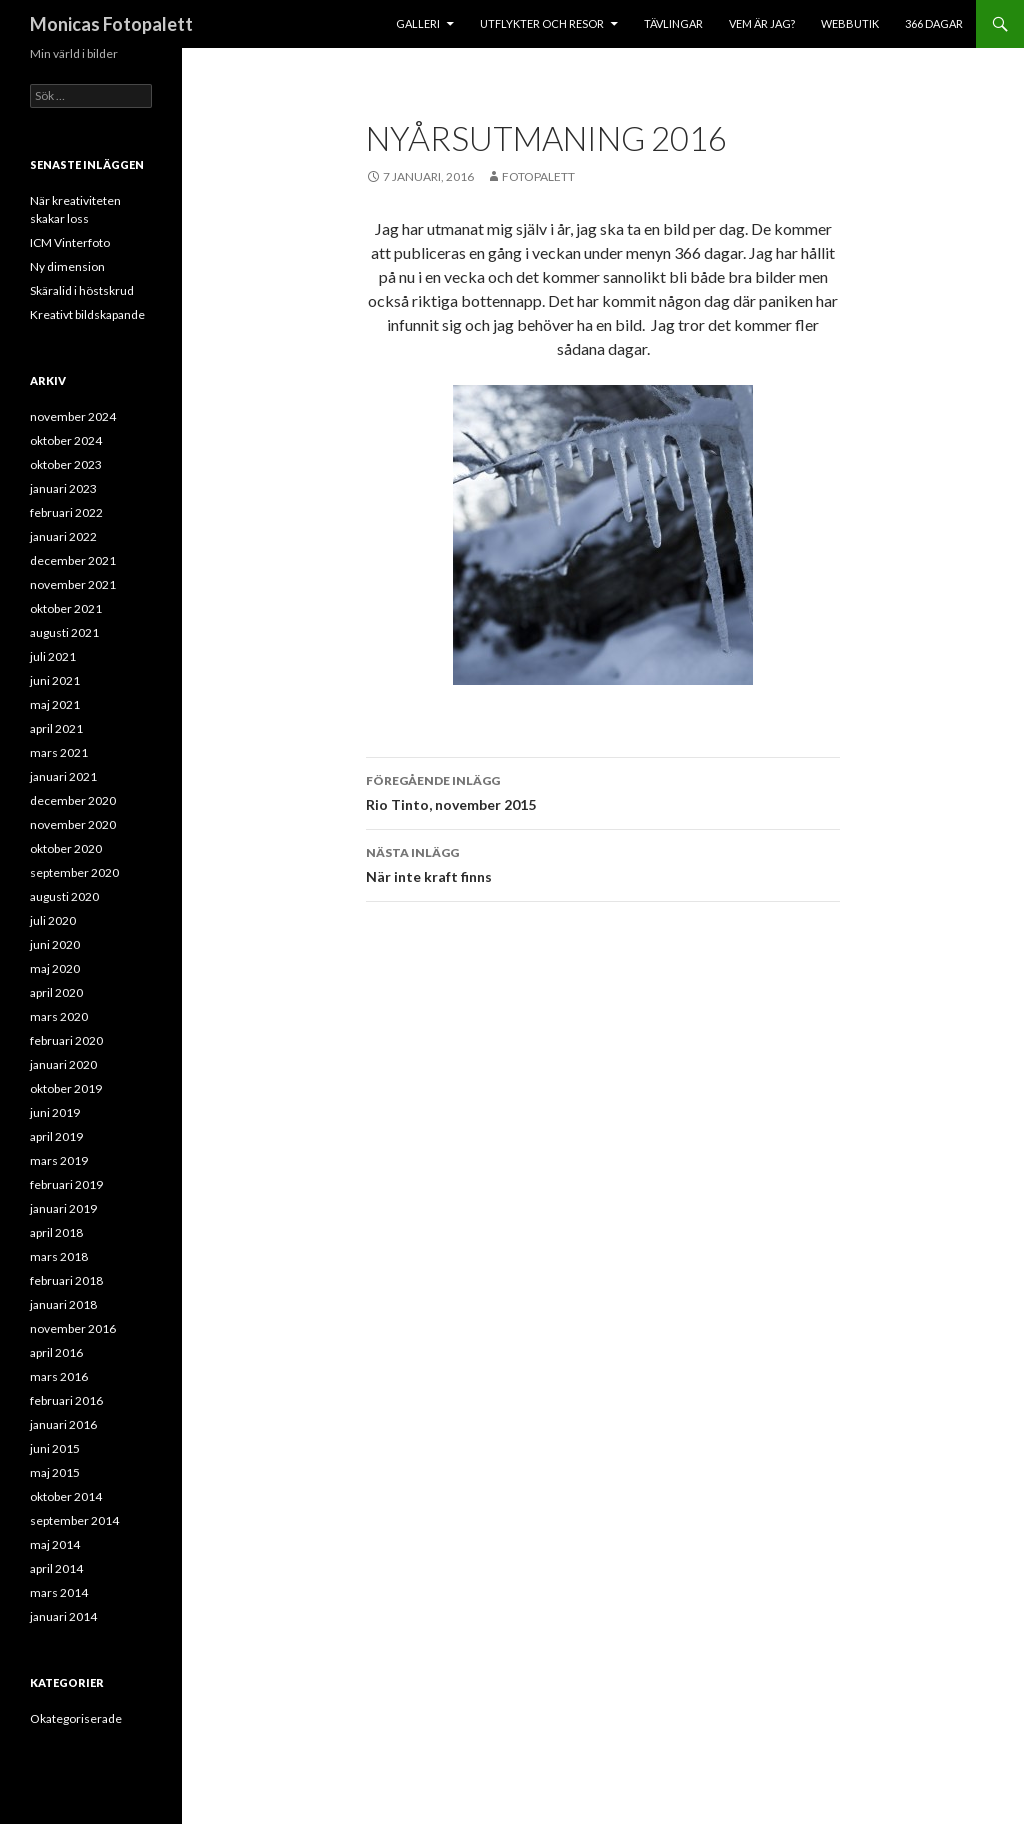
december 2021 (73, 560)
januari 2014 (63, 1616)
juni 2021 (55, 680)
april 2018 (56, 1232)
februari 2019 (66, 1184)
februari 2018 (66, 1280)
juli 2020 (53, 920)
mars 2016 (59, 1376)
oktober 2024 (66, 440)
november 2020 (73, 824)
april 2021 (56, 728)
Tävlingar (673, 23)
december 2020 (73, 800)
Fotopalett (538, 176)
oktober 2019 (66, 1088)
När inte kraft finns (603, 863)
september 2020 (74, 872)
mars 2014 (59, 1592)
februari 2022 (66, 512)
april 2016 (56, 1352)
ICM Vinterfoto (70, 242)
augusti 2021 (64, 632)
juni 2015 (55, 1448)
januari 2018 (63, 1304)
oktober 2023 (66, 464)
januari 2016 (63, 1424)
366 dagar (934, 23)
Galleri (418, 23)
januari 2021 (63, 776)
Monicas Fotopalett (111, 24)
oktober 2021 (66, 608)
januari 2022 (63, 536)
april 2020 (56, 992)
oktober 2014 (66, 1496)
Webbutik (850, 23)
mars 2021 (59, 752)
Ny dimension (67, 266)
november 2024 (73, 416)
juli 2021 (53, 656)
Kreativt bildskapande (87, 314)
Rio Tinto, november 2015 (603, 791)
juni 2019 (55, 1112)
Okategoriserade (76, 1718)
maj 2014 (55, 1544)
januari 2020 (63, 1064)
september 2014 (74, 1520)
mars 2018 (59, 1256)
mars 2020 (59, 1016)
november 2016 (73, 1328)
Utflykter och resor (542, 23)
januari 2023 (63, 488)
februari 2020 (66, 1040)
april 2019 (56, 1136)
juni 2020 (55, 944)
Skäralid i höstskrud (82, 290)
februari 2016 (66, 1400)
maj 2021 (55, 704)
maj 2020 (55, 968)
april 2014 (56, 1568)
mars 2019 (59, 1160)
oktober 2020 (66, 848)
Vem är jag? (762, 23)
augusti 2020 (64, 896)
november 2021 (73, 584)
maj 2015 (55, 1472)
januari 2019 (63, 1208)
